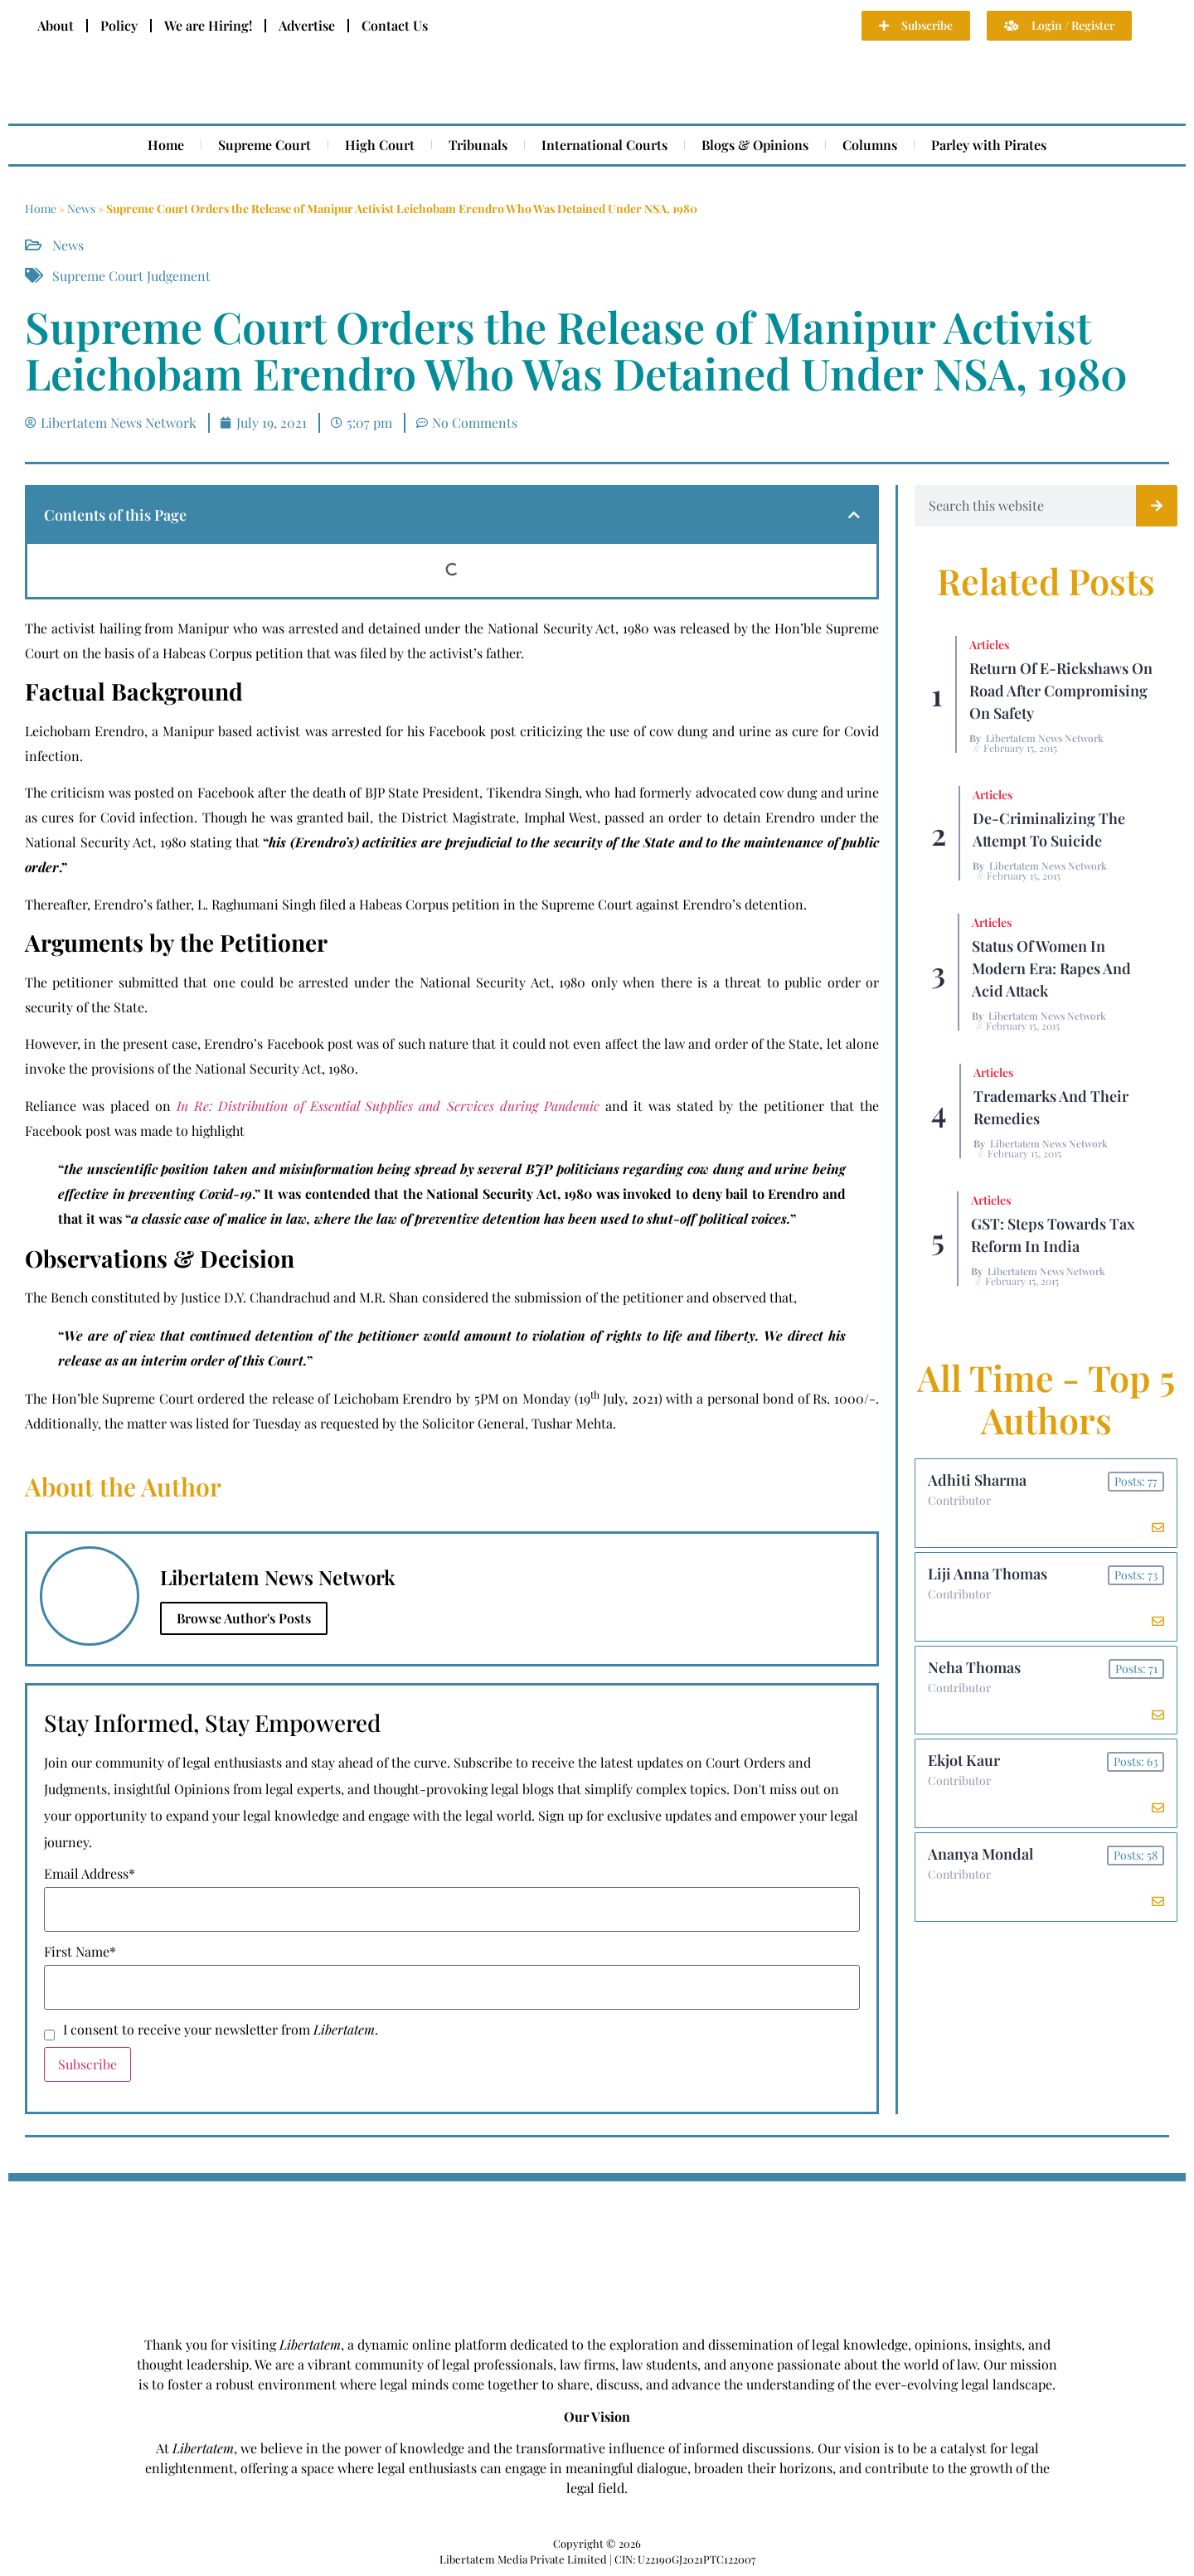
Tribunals (478, 144)
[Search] (1156, 505)
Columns (869, 144)
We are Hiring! (208, 25)
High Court (380, 144)
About (55, 25)
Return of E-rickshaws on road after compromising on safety (1061, 690)
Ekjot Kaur (964, 1761)
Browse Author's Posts (244, 1618)
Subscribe (87, 2064)
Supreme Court (264, 144)
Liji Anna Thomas (987, 1573)
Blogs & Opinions (754, 144)
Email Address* (89, 1873)
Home (166, 144)
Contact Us (395, 25)
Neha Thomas (974, 1667)
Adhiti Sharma (977, 1479)
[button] (854, 515)
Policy (119, 25)
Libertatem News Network (1045, 738)
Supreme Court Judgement (131, 275)
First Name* (80, 1951)
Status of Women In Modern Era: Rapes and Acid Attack (1051, 968)
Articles (989, 644)
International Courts (604, 144)
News (81, 208)
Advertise (307, 25)
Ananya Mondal (980, 1854)
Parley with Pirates (988, 144)
